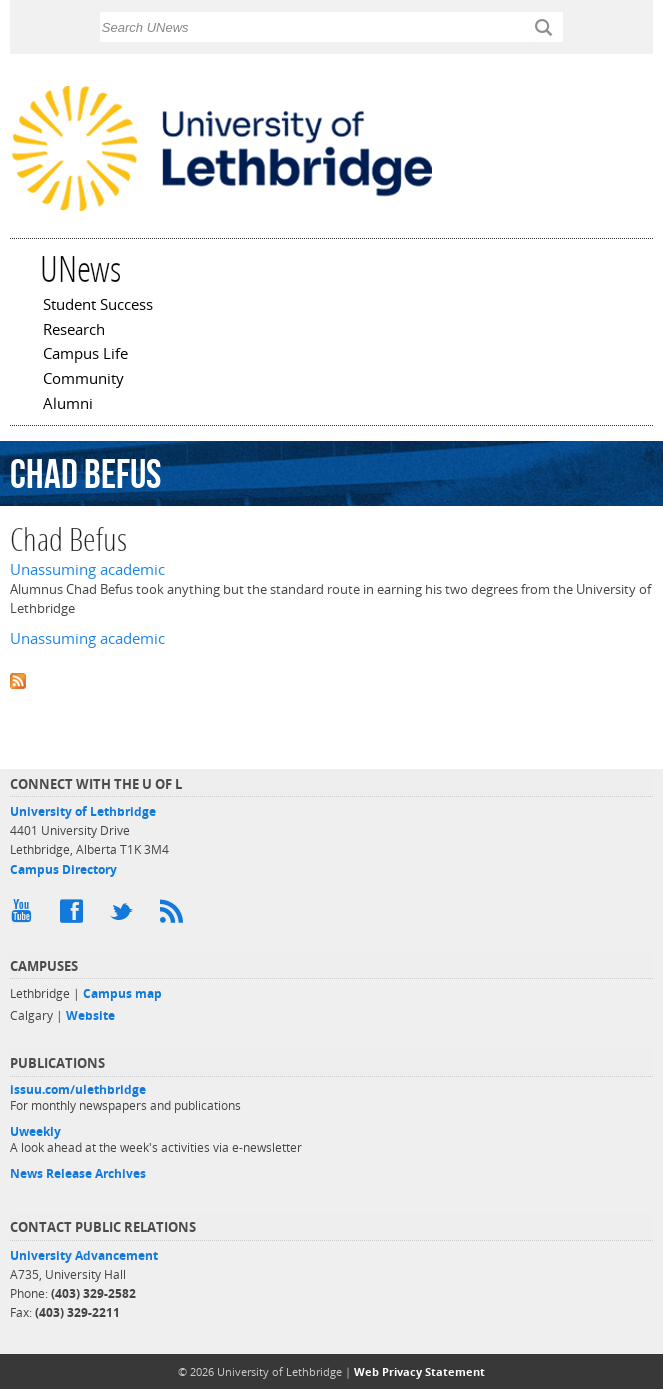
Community (83, 380)
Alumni (68, 405)
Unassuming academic (87, 569)
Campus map (122, 993)
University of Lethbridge (83, 811)
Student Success (98, 306)
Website (90, 1015)
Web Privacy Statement (419, 1371)
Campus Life (85, 355)
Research (74, 331)
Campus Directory (63, 869)
